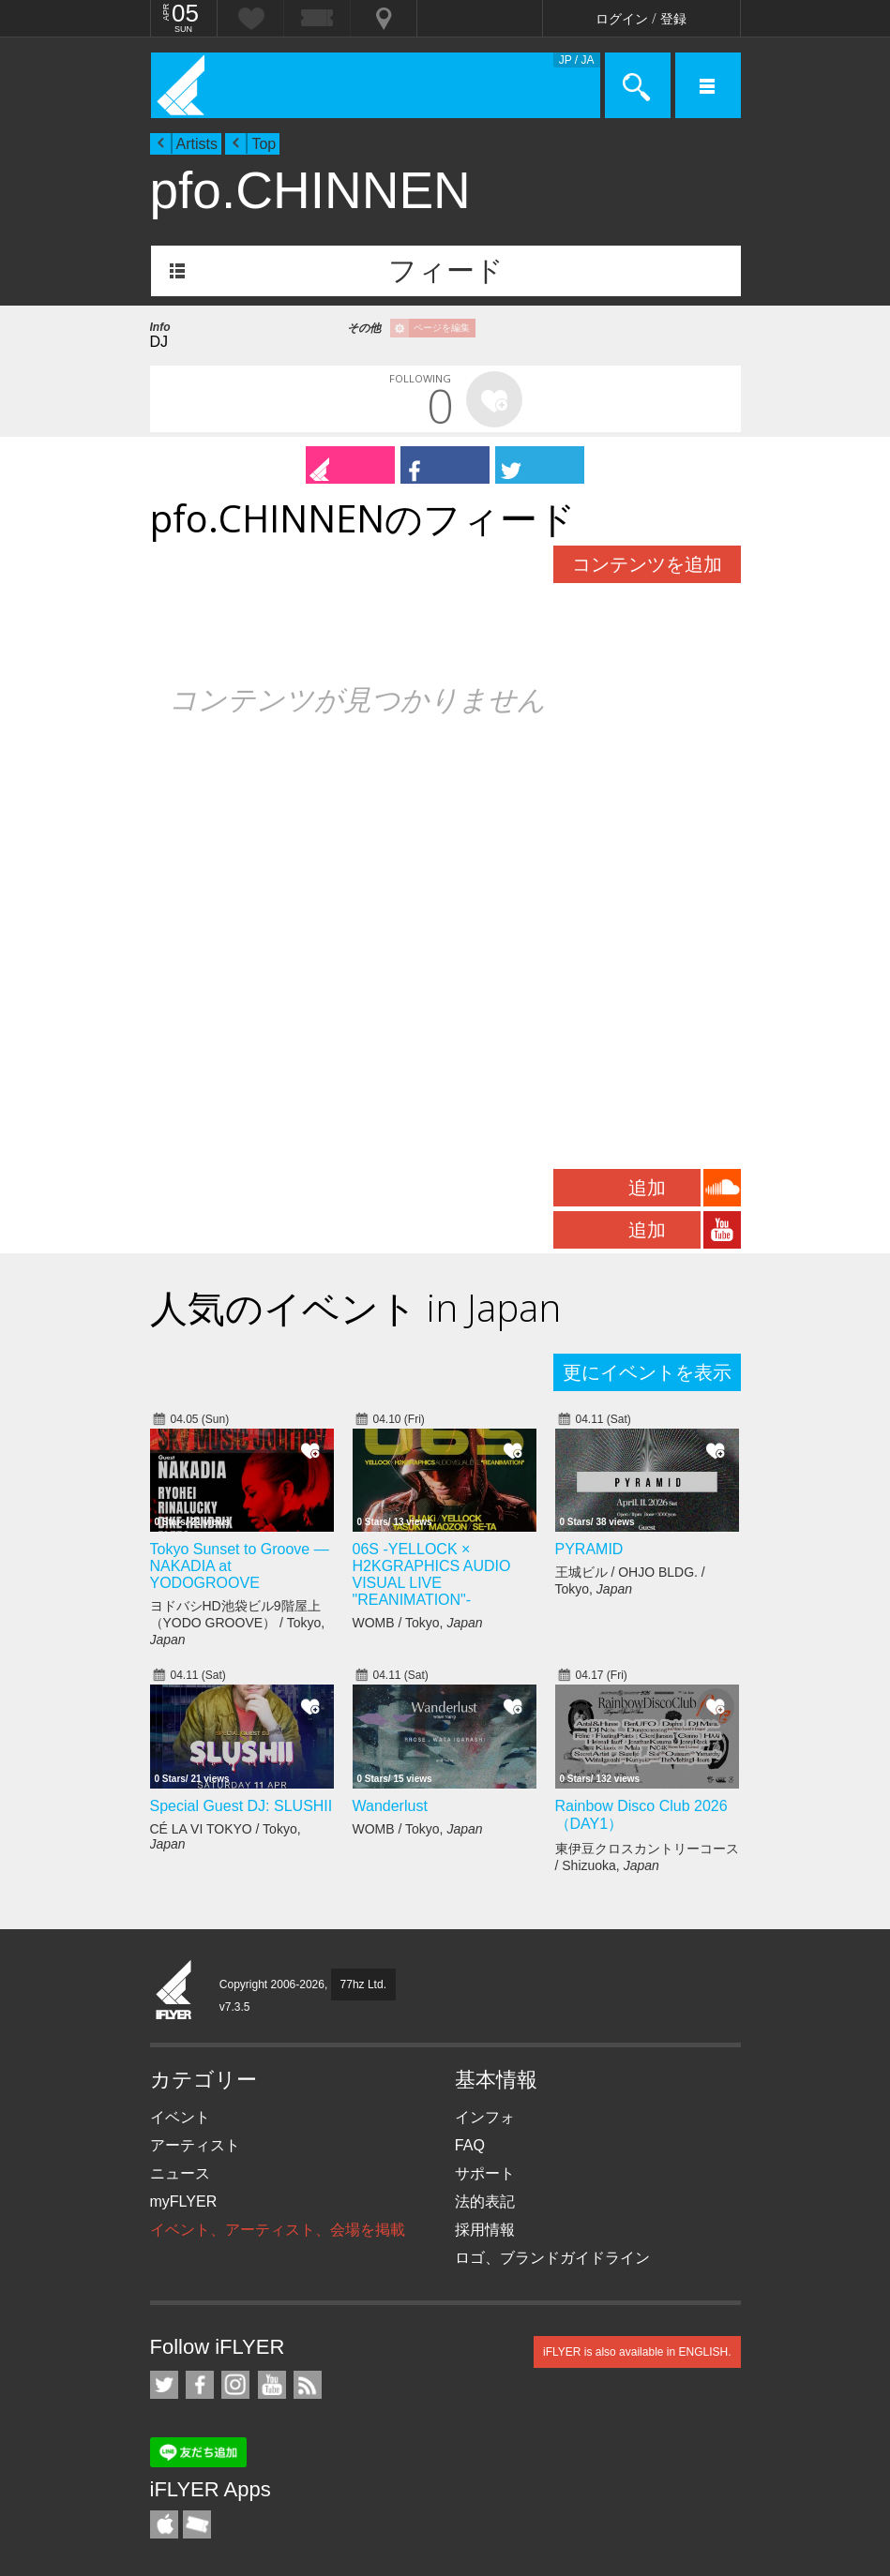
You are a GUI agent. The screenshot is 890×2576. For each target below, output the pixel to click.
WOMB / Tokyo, (418, 1622)
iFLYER (174, 1991)
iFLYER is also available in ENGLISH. (637, 2352)
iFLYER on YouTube (272, 2385)
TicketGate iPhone (197, 2524)
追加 (647, 1187)
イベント (180, 2117)
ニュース (180, 2173)
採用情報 (485, 2230)
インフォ (485, 2117)
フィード (446, 270)
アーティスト (195, 2145)
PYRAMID (589, 1549)
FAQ (470, 2145)
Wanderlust (390, 1806)
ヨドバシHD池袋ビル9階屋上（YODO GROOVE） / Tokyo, (237, 1622)
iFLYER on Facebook (200, 2385)
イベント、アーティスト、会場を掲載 (277, 2230)
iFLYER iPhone (164, 2524)
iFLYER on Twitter (164, 2385)
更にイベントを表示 (647, 1372)
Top (263, 144)
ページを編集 (442, 327)
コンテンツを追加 (647, 564)
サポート (485, 2173)
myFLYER (184, 2201)
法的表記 (485, 2201)
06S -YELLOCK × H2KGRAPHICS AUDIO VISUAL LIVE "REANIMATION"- (432, 1574)
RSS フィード (308, 2385)
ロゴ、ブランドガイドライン (552, 2258)
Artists (197, 144)
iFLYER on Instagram (235, 2385)
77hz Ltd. (363, 1984)
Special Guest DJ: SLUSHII (241, 1806)
